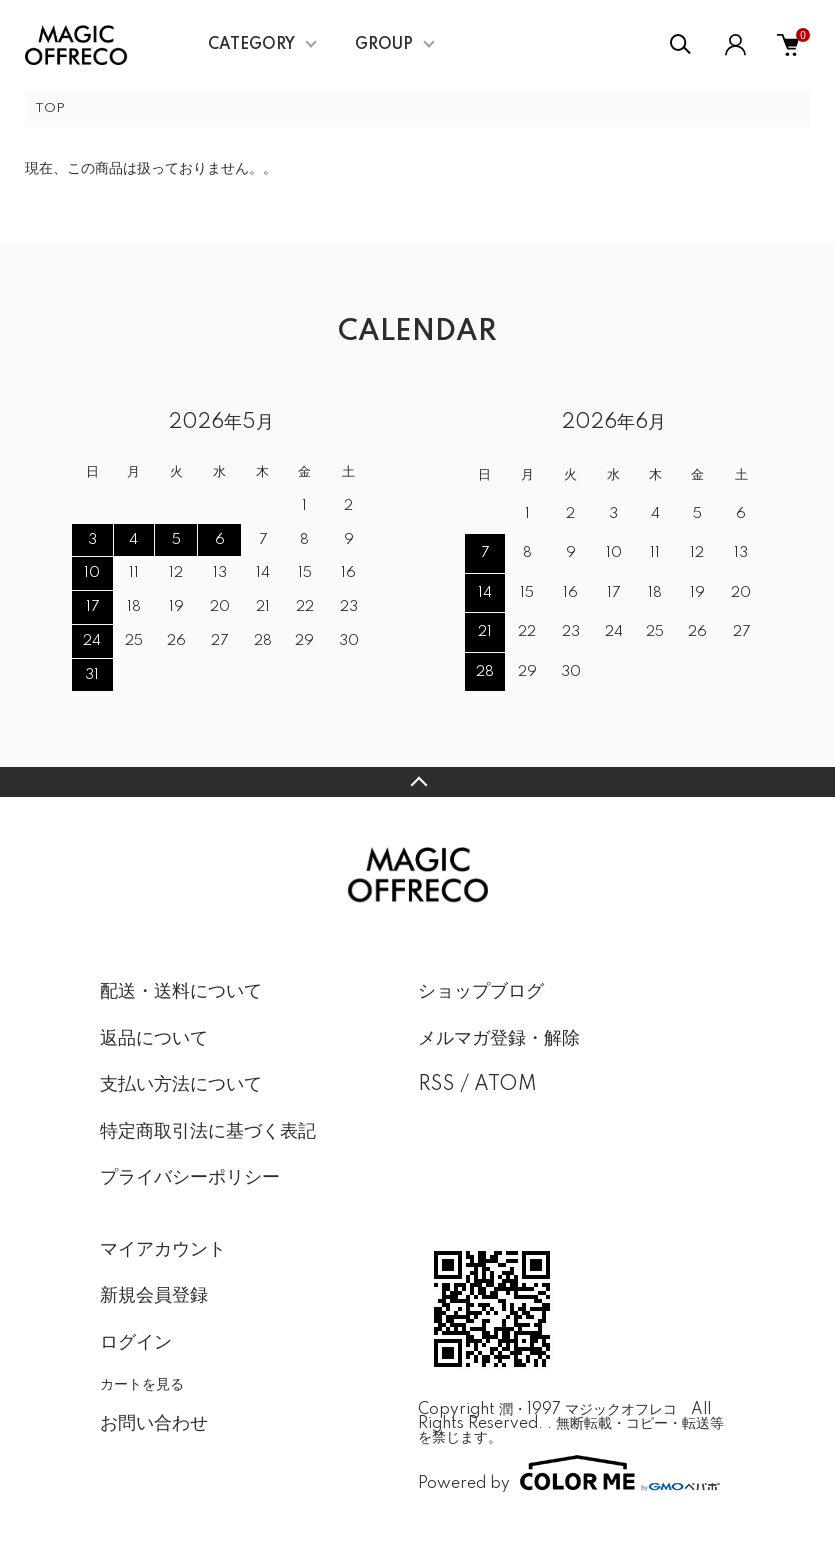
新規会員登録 (154, 1296)
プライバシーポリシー (190, 1178)
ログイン (136, 1343)
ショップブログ (481, 992)
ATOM (505, 1085)
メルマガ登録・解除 (499, 1039)
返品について (154, 1039)
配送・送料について (181, 992)
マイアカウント (163, 1250)
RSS (436, 1085)
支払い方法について (181, 1085)
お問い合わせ (154, 1424)
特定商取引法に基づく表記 (208, 1132)
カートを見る (142, 1384)
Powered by (569, 1473)
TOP (50, 108)
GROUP (384, 45)
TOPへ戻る (417, 782)
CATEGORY (251, 45)
